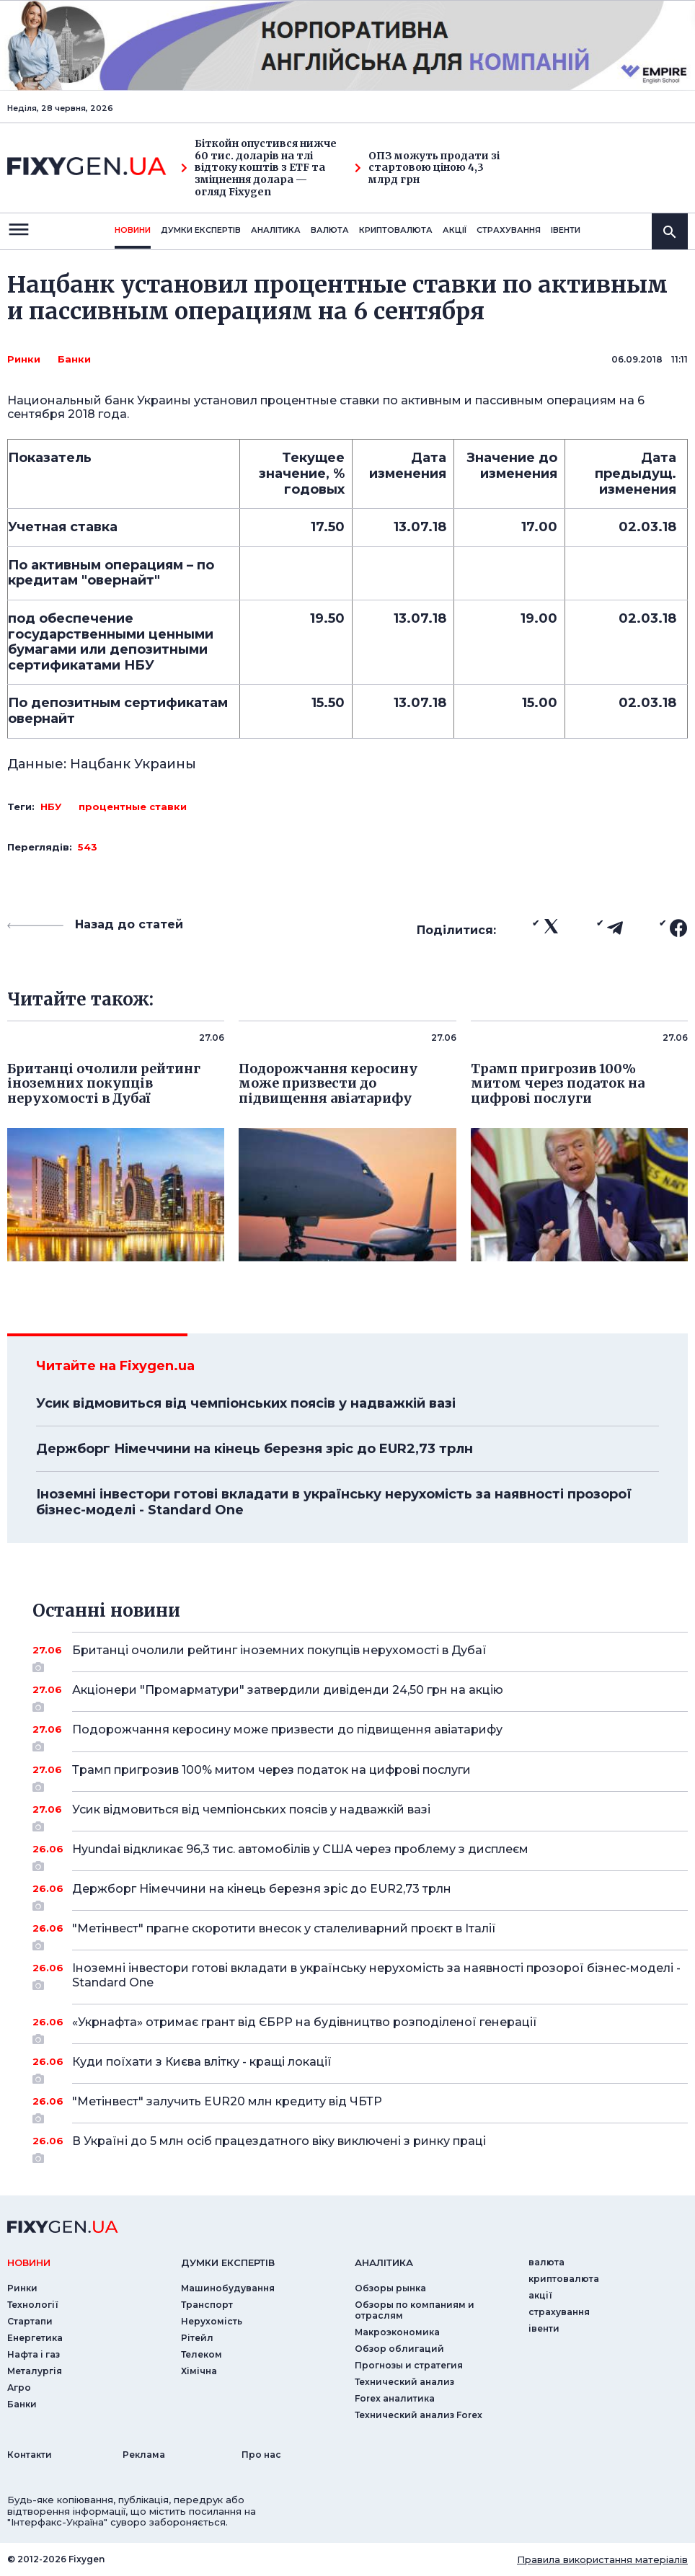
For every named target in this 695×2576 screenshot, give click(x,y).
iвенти (565, 230)
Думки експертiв (201, 230)
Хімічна (199, 2371)
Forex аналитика (395, 2398)
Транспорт (207, 2304)
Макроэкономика (397, 2332)
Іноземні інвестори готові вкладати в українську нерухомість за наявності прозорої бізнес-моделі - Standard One (334, 1502)
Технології (32, 2304)
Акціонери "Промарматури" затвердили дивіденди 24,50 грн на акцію (360, 1695)
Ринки (23, 359)
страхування (509, 230)
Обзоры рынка (390, 2288)
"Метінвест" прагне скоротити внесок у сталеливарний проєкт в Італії (360, 1934)
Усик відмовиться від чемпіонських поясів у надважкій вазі (246, 1403)
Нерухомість (211, 2321)
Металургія (34, 2371)
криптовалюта (396, 230)
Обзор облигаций (399, 2348)
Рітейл (197, 2337)
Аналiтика (276, 230)
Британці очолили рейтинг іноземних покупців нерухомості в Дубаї (360, 1655)
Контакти (29, 2454)
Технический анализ (404, 2381)
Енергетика (35, 2337)
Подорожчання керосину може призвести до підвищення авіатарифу (360, 1735)
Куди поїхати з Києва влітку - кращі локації (360, 2067)
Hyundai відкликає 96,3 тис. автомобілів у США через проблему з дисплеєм (360, 1854)
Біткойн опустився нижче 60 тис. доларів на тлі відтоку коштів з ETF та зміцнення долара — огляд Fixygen (259, 168)
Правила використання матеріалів (602, 2559)
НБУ (50, 806)
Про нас (261, 2454)
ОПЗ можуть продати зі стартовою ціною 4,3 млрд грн (427, 168)
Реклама (144, 2454)
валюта (330, 230)
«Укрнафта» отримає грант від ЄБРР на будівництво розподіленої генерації (360, 2027)
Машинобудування (228, 2288)
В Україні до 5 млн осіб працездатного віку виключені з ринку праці (360, 2146)
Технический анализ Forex (418, 2415)
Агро (19, 2387)
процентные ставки (133, 806)
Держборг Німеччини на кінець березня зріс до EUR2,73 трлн (254, 1449)
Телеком (201, 2354)
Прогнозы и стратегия (409, 2365)
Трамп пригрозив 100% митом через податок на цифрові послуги (360, 1775)
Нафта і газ (33, 2354)
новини (133, 230)
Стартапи (30, 2321)
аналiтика (384, 2262)
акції (454, 230)
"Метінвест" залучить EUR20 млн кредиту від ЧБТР (360, 2107)
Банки (74, 359)
